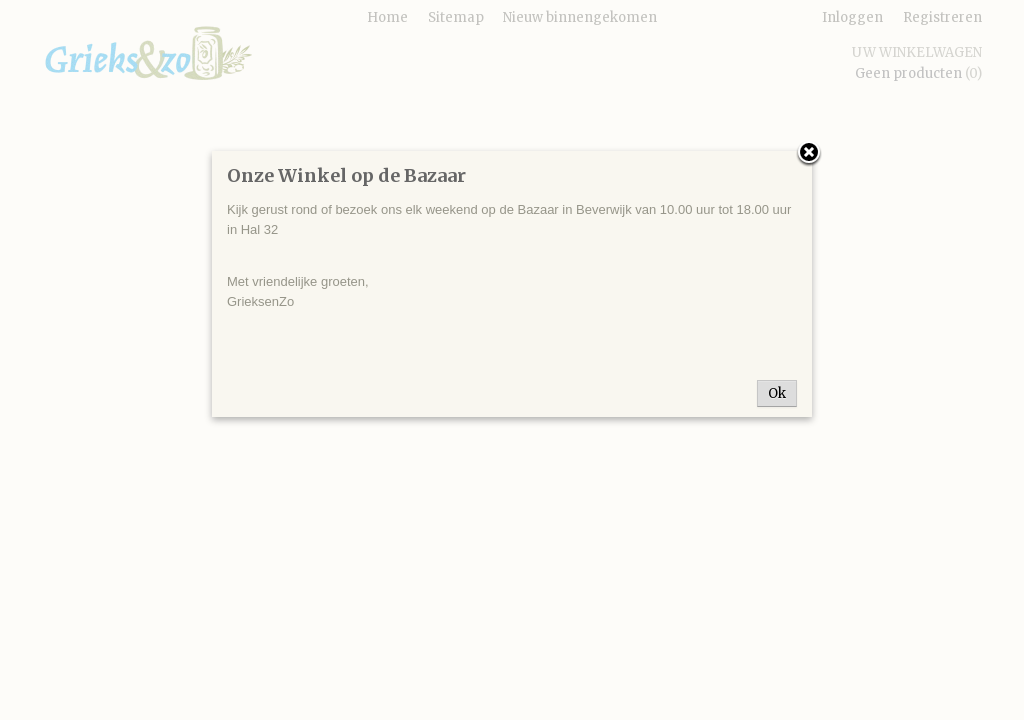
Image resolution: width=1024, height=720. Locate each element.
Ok (777, 393)
